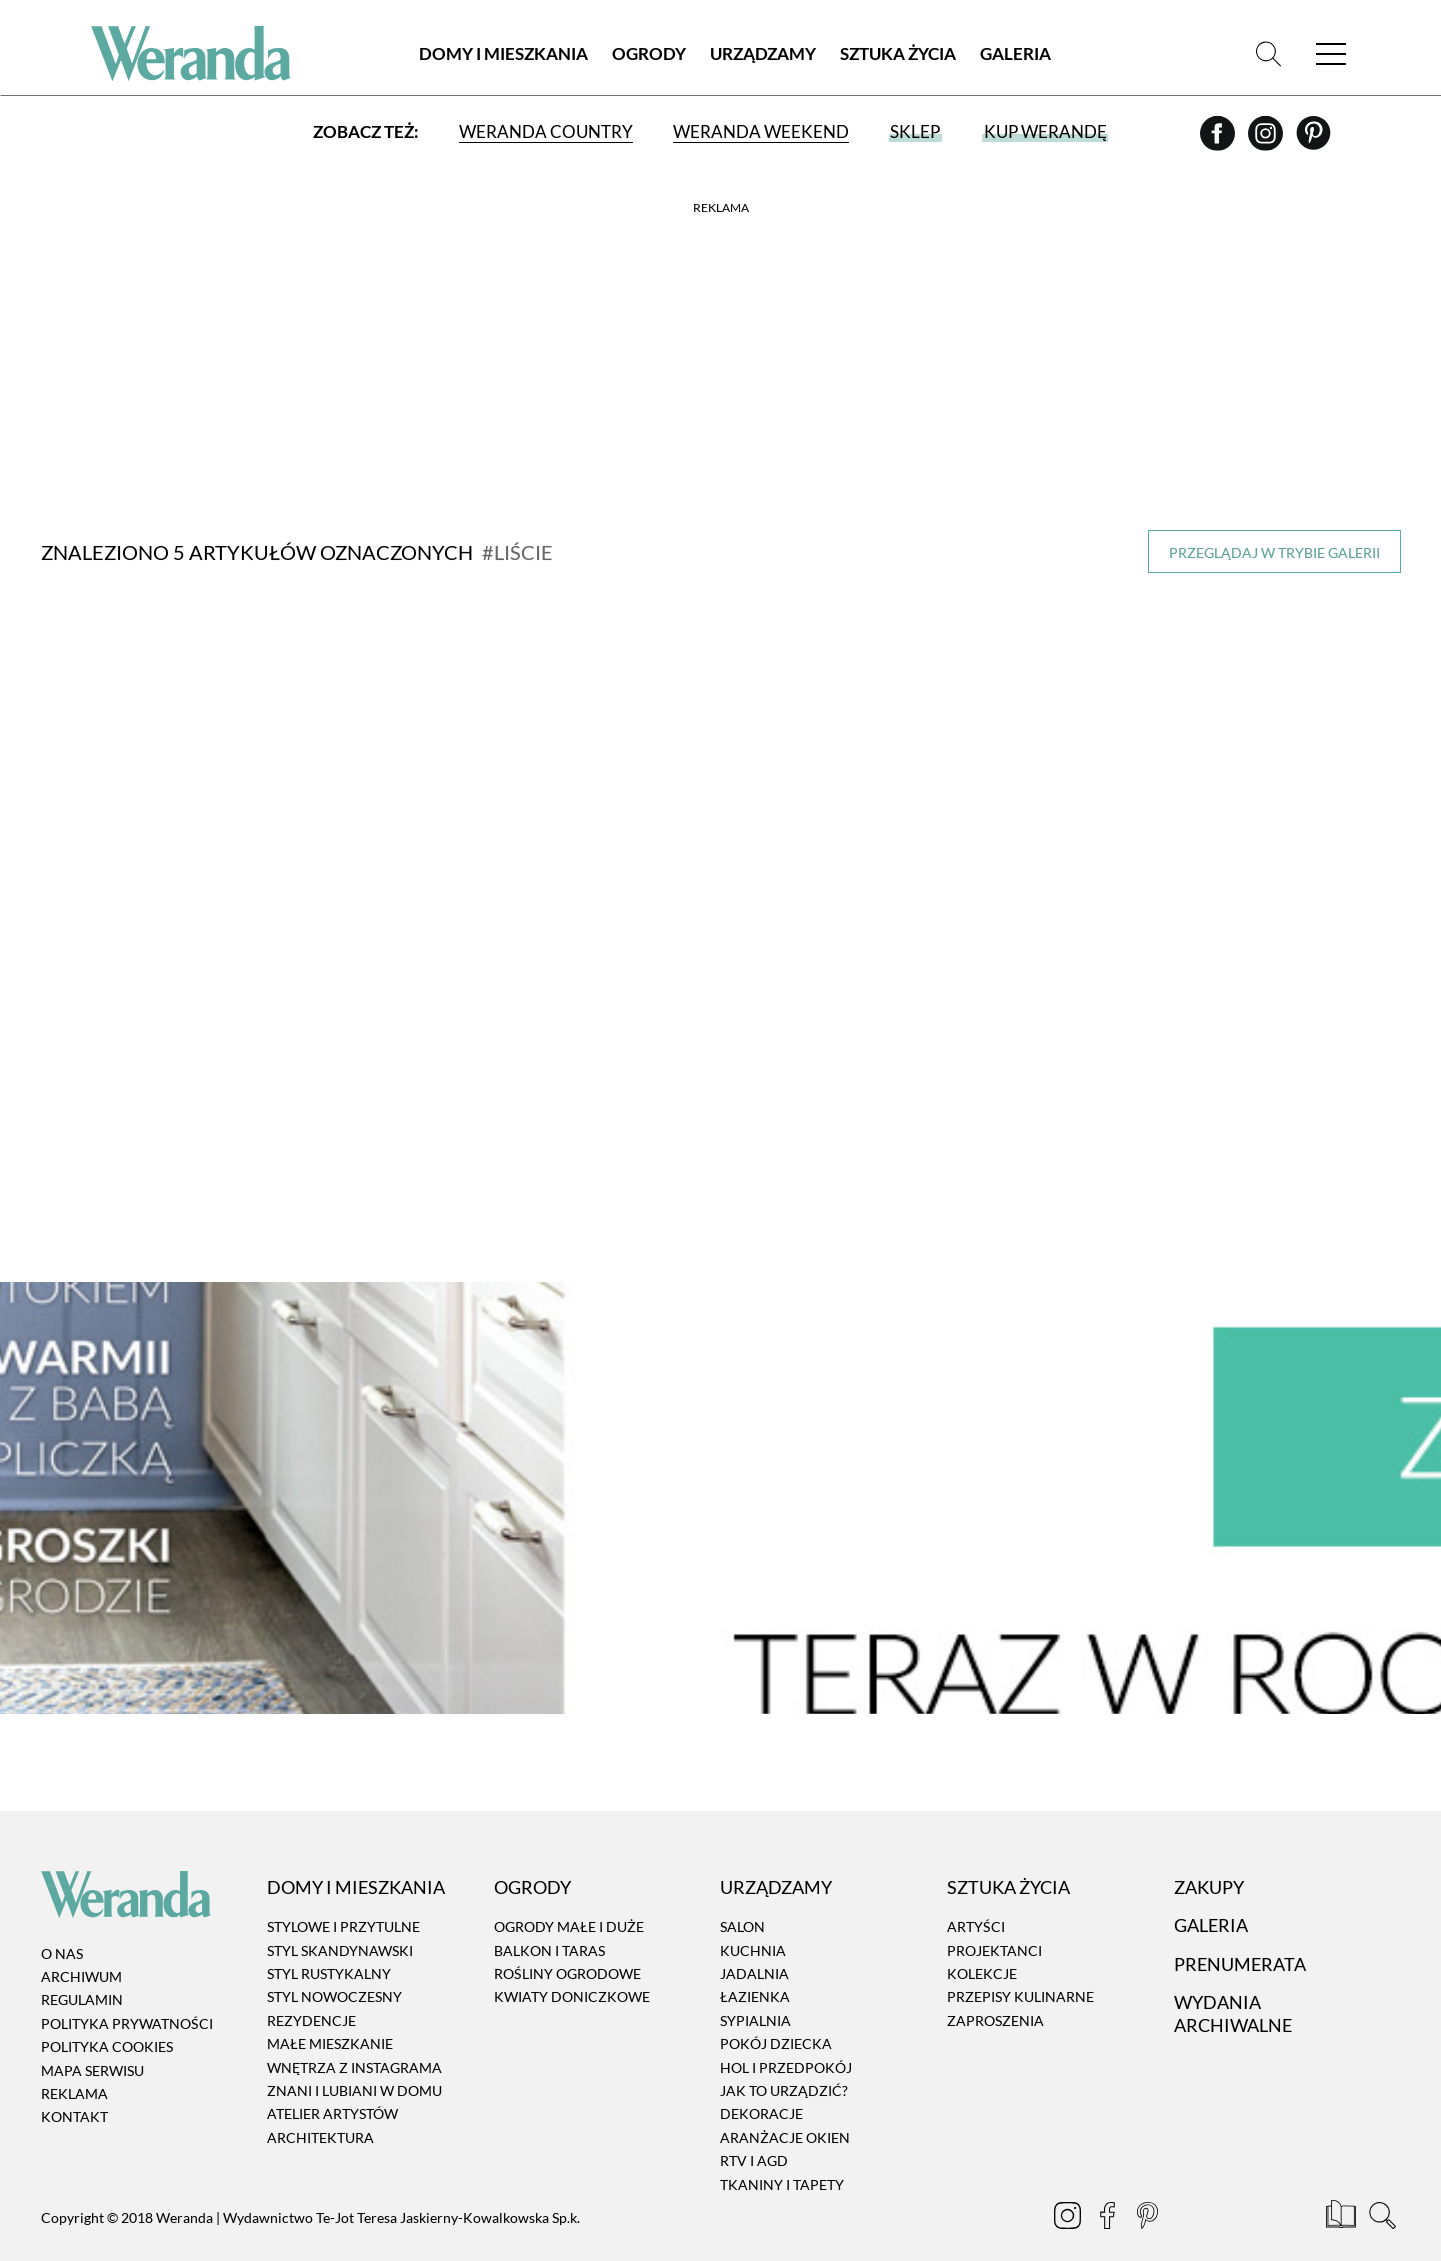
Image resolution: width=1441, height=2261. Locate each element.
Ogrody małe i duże (569, 1896)
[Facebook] (1219, 141)
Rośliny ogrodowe (567, 1943)
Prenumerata (1240, 1933)
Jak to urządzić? (784, 2060)
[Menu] (1331, 54)
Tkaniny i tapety (782, 2153)
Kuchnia (753, 1919)
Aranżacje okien (785, 2107)
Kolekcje (982, 1943)
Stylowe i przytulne (343, 1896)
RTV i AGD (754, 2130)
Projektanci (994, 1919)
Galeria (1015, 54)
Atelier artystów (332, 2083)
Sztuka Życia (898, 54)
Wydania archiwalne (1233, 1983)
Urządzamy (763, 54)
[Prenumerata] (1342, 2188)
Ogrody (649, 54)
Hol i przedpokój (786, 2036)
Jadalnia (754, 1943)
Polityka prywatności (127, 1993)
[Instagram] (1267, 141)
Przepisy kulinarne (1020, 1966)
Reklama (74, 2063)
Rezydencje (311, 1990)
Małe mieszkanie (330, 2013)
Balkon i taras (549, 1919)
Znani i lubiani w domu (354, 2060)
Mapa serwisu (92, 2039)
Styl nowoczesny (334, 1966)
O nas (62, 1922)
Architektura (320, 2107)
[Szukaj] (1268, 54)
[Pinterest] (1313, 141)
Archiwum (81, 1946)
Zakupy (1209, 1857)
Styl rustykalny (329, 1943)
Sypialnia (755, 1990)
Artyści (976, 1896)
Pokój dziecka (776, 2013)
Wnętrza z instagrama (354, 2036)
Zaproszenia (995, 1990)
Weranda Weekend (761, 132)
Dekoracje (761, 2083)
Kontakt (74, 2086)
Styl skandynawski (340, 1919)
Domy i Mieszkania (503, 54)
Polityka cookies (107, 2016)
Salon (742, 1896)
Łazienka (755, 1966)
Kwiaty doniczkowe (572, 1966)
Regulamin (82, 1969)
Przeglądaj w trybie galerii (1274, 552)
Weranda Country (546, 132)
